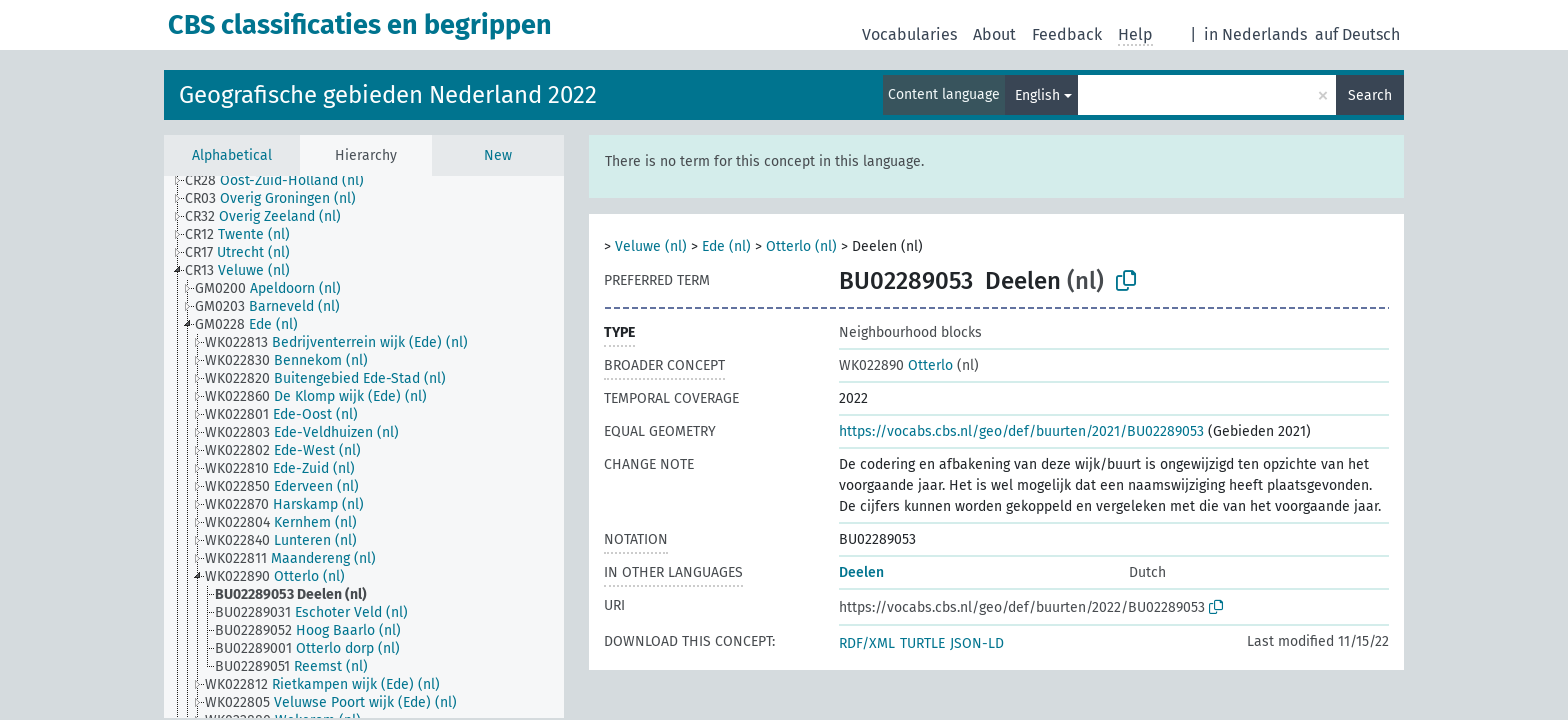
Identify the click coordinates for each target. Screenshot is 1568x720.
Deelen (861, 572)
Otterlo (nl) (801, 246)
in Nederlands (1255, 34)
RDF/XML (867, 643)
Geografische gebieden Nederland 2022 (388, 95)
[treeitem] (283, 181)
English (1037, 95)
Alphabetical (232, 155)
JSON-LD (977, 643)
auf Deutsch (1357, 34)
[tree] (364, 447)
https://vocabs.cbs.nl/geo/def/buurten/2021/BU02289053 (1021, 431)
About (994, 34)
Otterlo (896, 365)
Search (1370, 95)
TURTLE (922, 643)
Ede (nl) (726, 246)
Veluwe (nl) (651, 246)
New (498, 155)
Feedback (1067, 34)
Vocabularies (909, 34)
